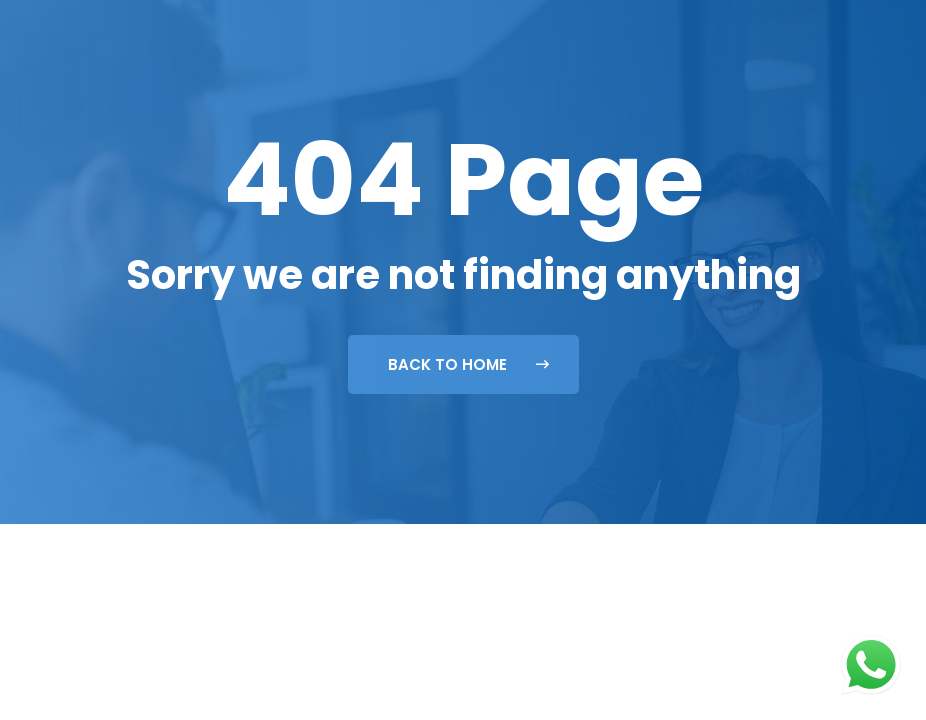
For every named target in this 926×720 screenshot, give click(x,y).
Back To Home (468, 364)
